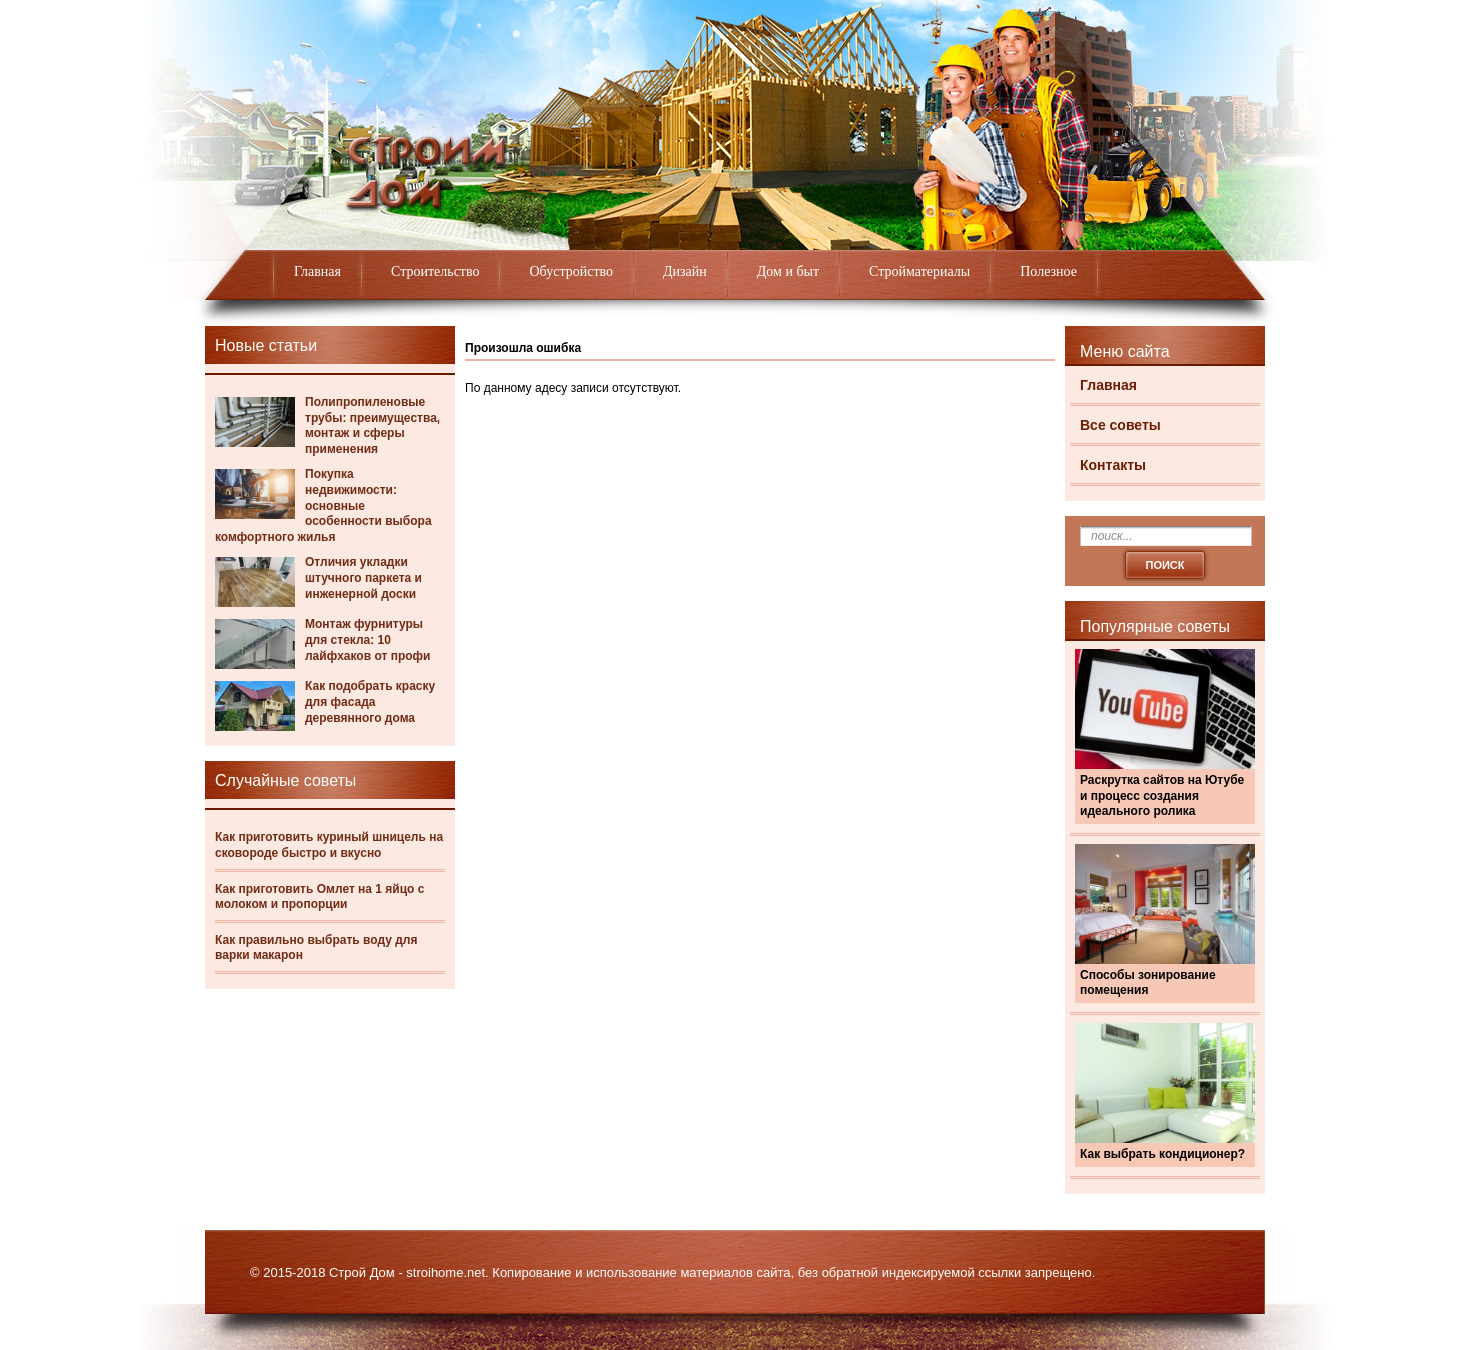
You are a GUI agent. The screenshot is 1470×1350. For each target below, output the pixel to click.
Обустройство (571, 271)
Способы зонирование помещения (1148, 983)
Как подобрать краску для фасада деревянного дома (370, 701)
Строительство (435, 271)
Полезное (1048, 271)
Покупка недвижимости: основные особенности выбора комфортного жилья (323, 505)
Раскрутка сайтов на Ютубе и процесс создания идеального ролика (1162, 795)
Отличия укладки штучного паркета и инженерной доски (363, 577)
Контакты (1113, 465)
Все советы (1120, 425)
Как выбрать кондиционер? (1162, 1154)
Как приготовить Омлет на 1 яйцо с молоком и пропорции (319, 897)
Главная (317, 271)
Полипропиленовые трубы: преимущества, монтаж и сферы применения (372, 425)
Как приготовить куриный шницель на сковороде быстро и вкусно (329, 845)
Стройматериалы (919, 271)
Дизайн (685, 271)
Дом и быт (788, 271)
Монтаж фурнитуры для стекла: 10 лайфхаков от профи (367, 639)
